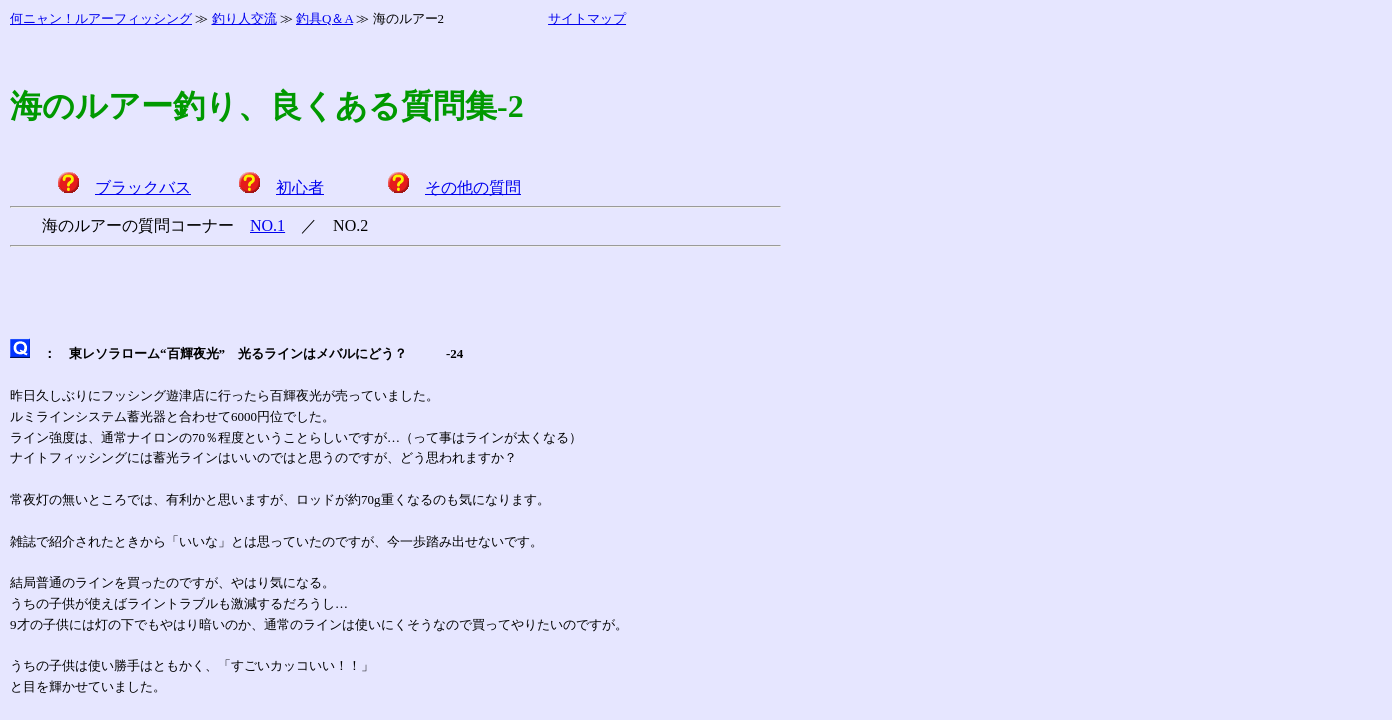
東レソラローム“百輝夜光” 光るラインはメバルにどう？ (238, 353)
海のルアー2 (409, 18)
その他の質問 (473, 187)
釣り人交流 (244, 18)
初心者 (300, 187)
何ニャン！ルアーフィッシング (101, 18)
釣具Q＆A (324, 18)
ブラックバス (143, 187)
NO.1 (267, 225)
